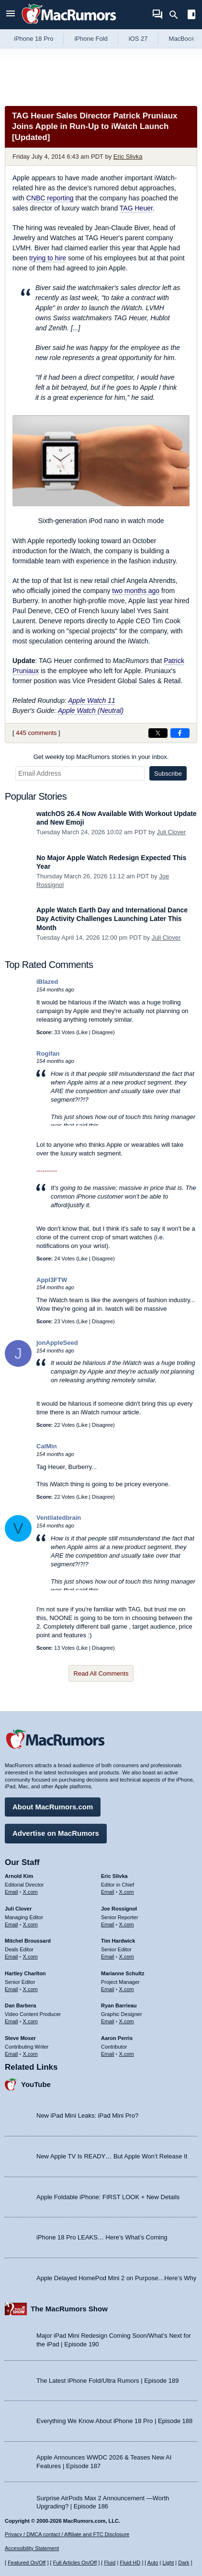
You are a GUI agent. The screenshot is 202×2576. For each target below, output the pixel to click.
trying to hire (47, 258)
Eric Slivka (128, 156)
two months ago (135, 590)
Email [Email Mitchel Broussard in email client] (11, 1956)
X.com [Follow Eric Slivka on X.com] (126, 1892)
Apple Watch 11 (91, 700)
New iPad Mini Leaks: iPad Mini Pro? (87, 2115)
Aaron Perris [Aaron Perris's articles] (117, 2038)
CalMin (46, 1446)
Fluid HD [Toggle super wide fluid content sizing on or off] (130, 2562)
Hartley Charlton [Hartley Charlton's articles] (25, 1973)
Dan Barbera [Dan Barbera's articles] (20, 2005)
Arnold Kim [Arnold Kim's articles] (19, 1876)
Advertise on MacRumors (55, 1833)
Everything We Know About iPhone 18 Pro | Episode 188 (114, 2420)
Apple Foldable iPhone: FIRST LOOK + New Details (108, 2197)
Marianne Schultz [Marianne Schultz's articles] (122, 1973)
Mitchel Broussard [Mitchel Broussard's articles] (28, 1941)
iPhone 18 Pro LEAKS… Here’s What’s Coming (101, 2237)
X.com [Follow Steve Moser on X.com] (30, 2054)
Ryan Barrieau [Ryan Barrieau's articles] (119, 2005)
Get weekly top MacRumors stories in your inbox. (101, 756)
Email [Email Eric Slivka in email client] (107, 1892)
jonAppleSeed (57, 1342)
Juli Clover (171, 832)
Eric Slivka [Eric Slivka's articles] (114, 1876)
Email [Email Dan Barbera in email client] (11, 2021)
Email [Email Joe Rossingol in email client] (107, 1924)
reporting (50, 198)
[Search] (177, 15)
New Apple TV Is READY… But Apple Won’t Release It (111, 2156)
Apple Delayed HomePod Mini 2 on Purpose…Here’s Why (116, 2278)
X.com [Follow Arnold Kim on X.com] (30, 1892)
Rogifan (47, 1053)
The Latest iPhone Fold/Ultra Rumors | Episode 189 (107, 2380)
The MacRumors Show (69, 2309)
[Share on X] (158, 733)
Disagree (102, 1032)
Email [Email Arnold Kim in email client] (11, 1892)
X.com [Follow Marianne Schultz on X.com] (126, 1989)
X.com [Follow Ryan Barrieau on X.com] (126, 2021)
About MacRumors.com (52, 1807)
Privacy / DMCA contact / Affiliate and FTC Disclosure (67, 2534)
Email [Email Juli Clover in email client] (11, 1924)
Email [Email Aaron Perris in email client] (107, 2054)
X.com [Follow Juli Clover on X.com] (30, 1924)
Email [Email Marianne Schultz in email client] (107, 1989)
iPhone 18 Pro (33, 38)
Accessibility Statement (32, 2548)
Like (83, 1032)
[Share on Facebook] (180, 733)
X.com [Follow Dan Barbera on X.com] (30, 2021)
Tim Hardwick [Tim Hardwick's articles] (118, 1941)
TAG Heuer (136, 208)
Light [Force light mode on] (168, 2562)
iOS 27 (138, 38)
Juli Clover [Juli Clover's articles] (18, 1909)
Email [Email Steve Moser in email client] (11, 2054)
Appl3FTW (51, 1279)
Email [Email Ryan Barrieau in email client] (107, 2021)
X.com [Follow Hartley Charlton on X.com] (30, 1989)
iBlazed (47, 981)
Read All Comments (101, 1673)
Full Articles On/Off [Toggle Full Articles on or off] (75, 2562)
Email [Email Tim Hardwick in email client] (107, 1956)
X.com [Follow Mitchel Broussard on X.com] (30, 1956)
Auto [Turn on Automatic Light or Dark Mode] (152, 2562)
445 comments (36, 732)
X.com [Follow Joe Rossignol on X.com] (126, 1924)
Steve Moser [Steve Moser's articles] (20, 2038)
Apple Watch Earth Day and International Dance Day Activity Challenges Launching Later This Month (112, 918)
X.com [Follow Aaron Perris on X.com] (126, 2054)
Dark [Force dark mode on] (183, 2562)
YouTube (36, 2084)
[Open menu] (10, 14)
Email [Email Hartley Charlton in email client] (11, 1989)
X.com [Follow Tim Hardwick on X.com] (126, 1956)
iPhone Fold (90, 38)
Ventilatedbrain (58, 1517)
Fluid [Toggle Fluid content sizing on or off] (109, 2562)
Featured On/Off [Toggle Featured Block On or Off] (26, 2562)
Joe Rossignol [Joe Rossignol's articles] (119, 1909)
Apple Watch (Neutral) (90, 710)
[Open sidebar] (191, 16)
